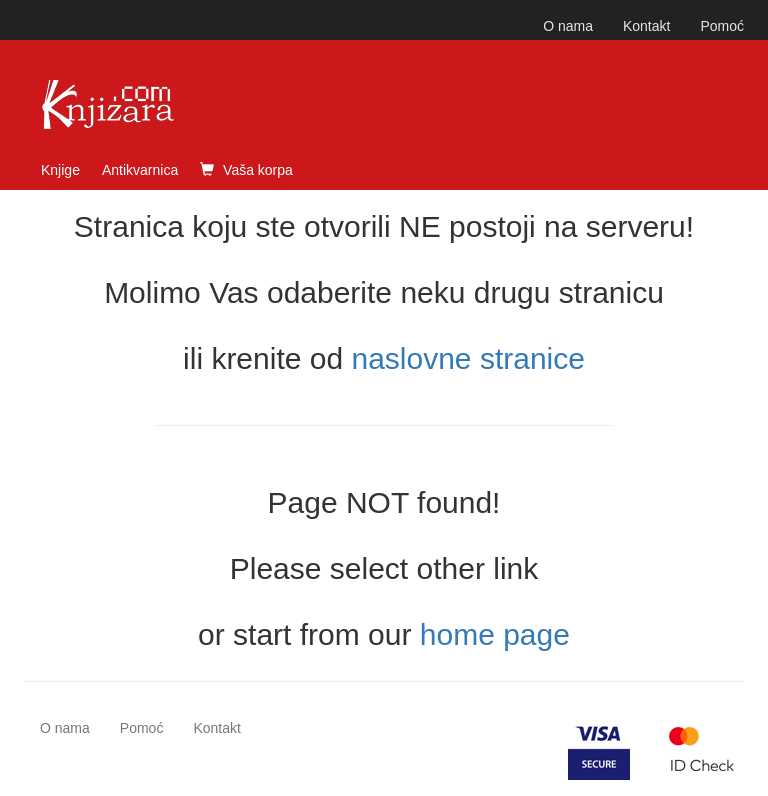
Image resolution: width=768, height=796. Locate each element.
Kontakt (646, 26)
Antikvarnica (140, 170)
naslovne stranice (467, 358)
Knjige (60, 170)
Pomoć (722, 26)
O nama (568, 26)
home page (495, 634)
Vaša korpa (246, 170)
